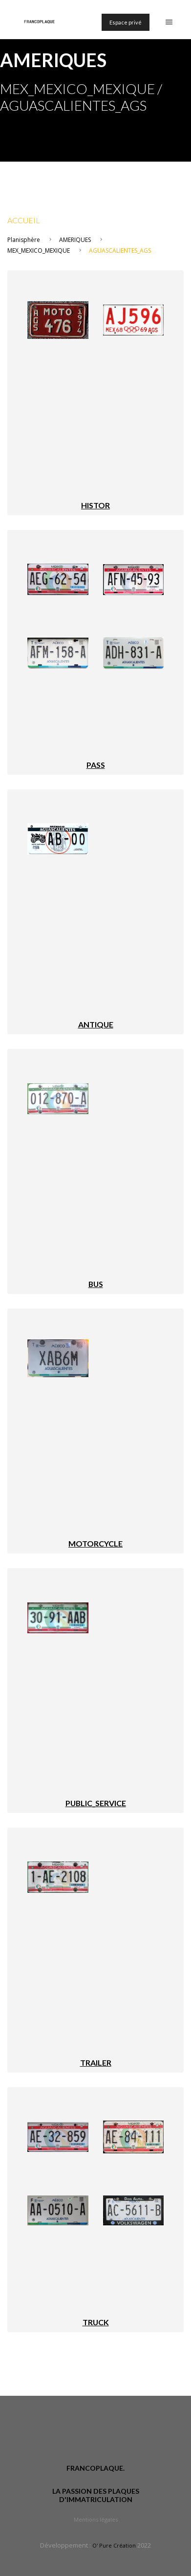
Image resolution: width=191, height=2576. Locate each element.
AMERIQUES (75, 240)
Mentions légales (96, 2519)
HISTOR (95, 505)
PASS (95, 764)
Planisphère (23, 240)
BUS (95, 1283)
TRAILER (95, 2062)
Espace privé (125, 22)
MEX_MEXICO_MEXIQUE (38, 250)
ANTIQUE (95, 1024)
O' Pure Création (114, 2545)
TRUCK (96, 2322)
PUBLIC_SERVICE (95, 1803)
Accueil (23, 220)
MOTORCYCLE (95, 1543)
